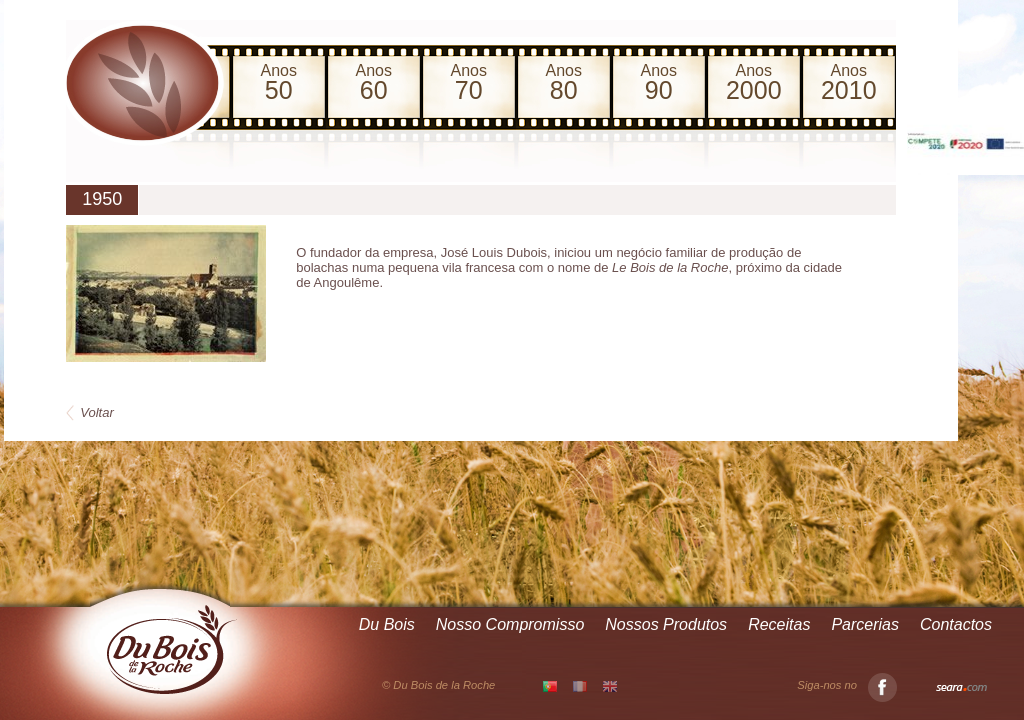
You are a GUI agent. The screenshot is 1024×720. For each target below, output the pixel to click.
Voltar (96, 412)
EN (610, 686)
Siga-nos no (847, 685)
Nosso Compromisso (510, 624)
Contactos (956, 624)
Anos (278, 83)
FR (580, 686)
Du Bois (387, 624)
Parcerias (865, 624)
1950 (102, 199)
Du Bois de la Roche (172, 650)
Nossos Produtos (666, 624)
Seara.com (961, 688)
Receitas (779, 624)
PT (550, 687)
